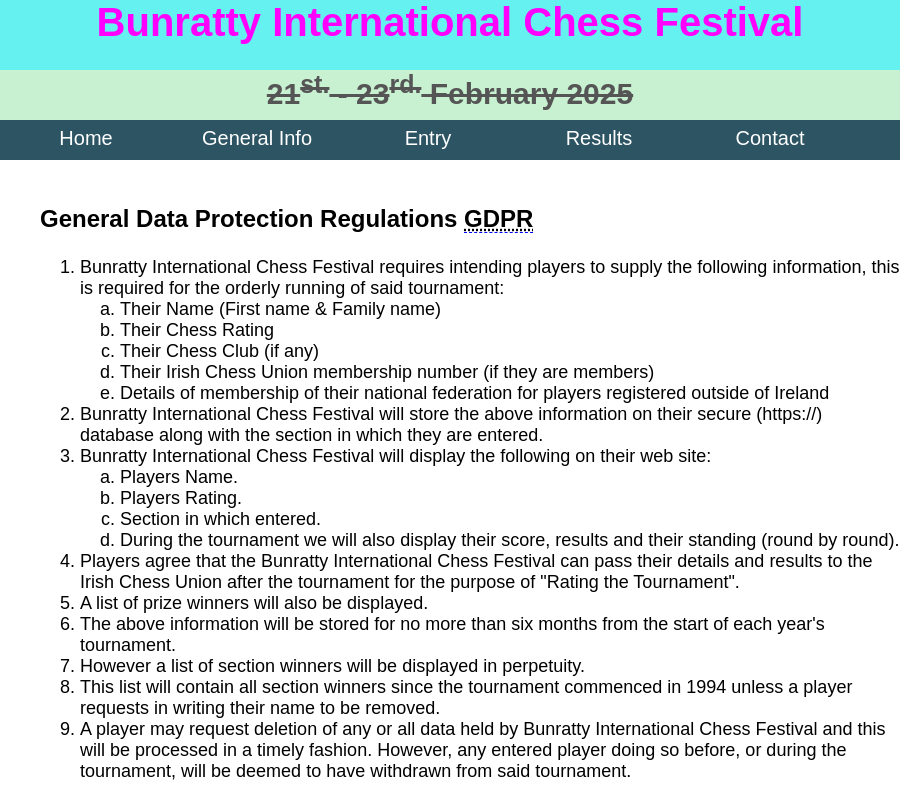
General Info (257, 138)
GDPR (498, 218)
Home (85, 138)
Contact (770, 138)
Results (599, 138)
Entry (428, 138)
